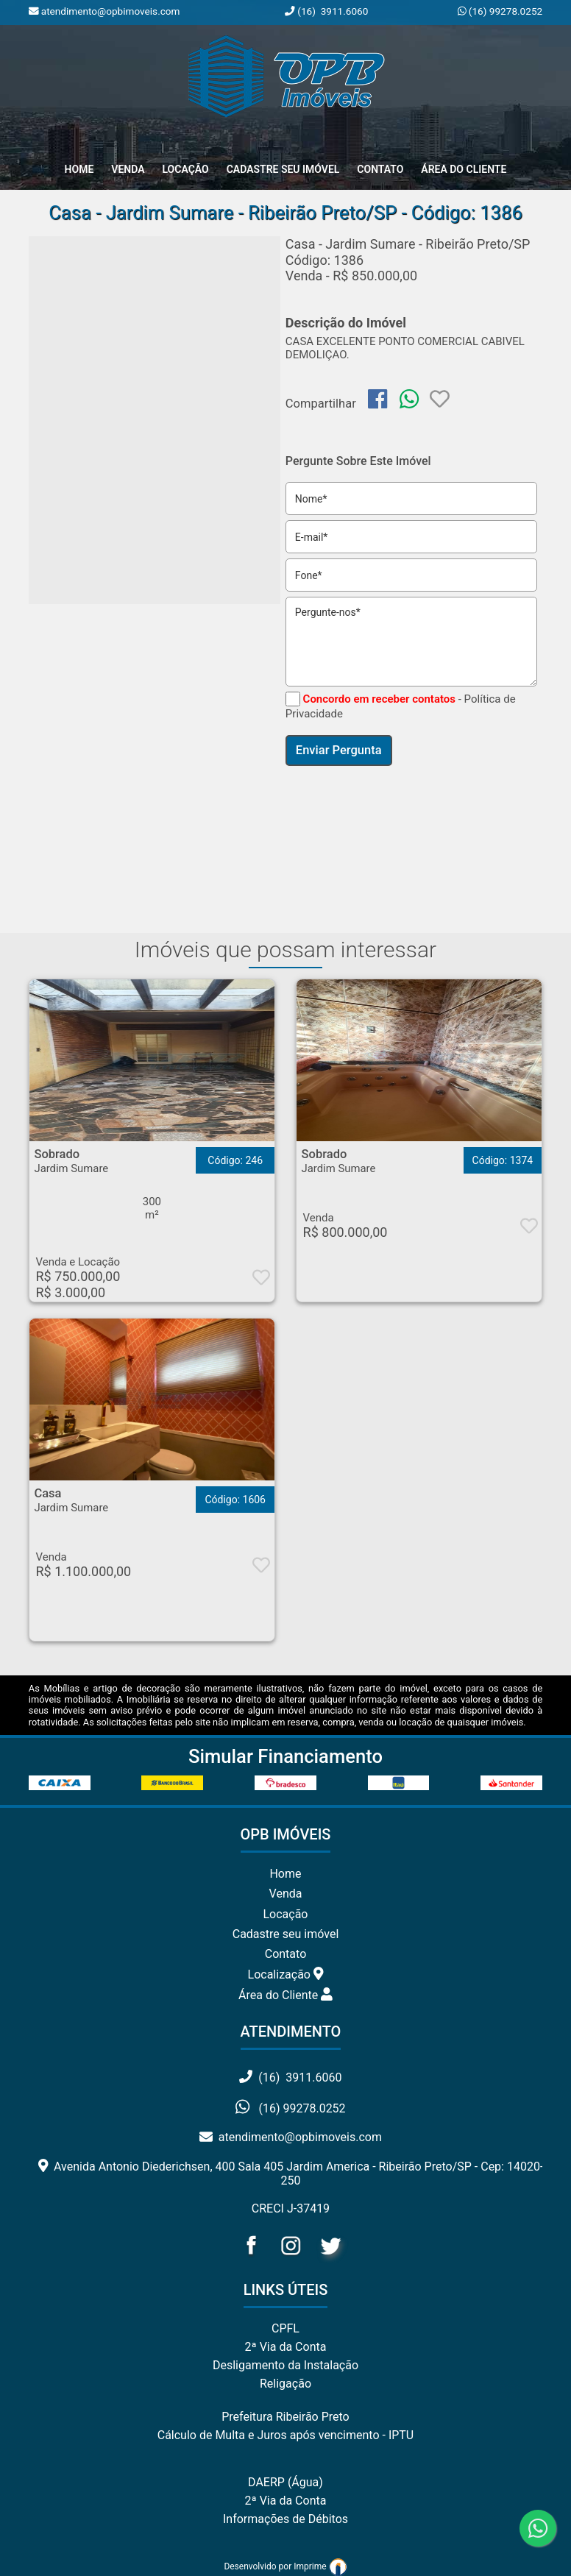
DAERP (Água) (285, 2482)
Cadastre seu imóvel (286, 1934)
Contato (380, 169)
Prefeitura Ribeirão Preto (285, 2417)
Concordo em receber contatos (379, 699)
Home (285, 1874)
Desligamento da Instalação (285, 2365)
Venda (127, 169)
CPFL (285, 2328)
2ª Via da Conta (286, 2347)
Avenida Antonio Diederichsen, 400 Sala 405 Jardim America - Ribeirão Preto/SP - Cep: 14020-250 (291, 2174)
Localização (286, 1974)
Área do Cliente (463, 169)
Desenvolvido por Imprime (285, 2566)
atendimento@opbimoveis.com (290, 2137)
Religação (285, 2384)
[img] (377, 399)
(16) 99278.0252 (504, 11)
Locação (185, 169)
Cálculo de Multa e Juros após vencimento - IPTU (285, 2435)
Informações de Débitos (285, 2519)
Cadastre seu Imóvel (283, 169)
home (79, 169)
